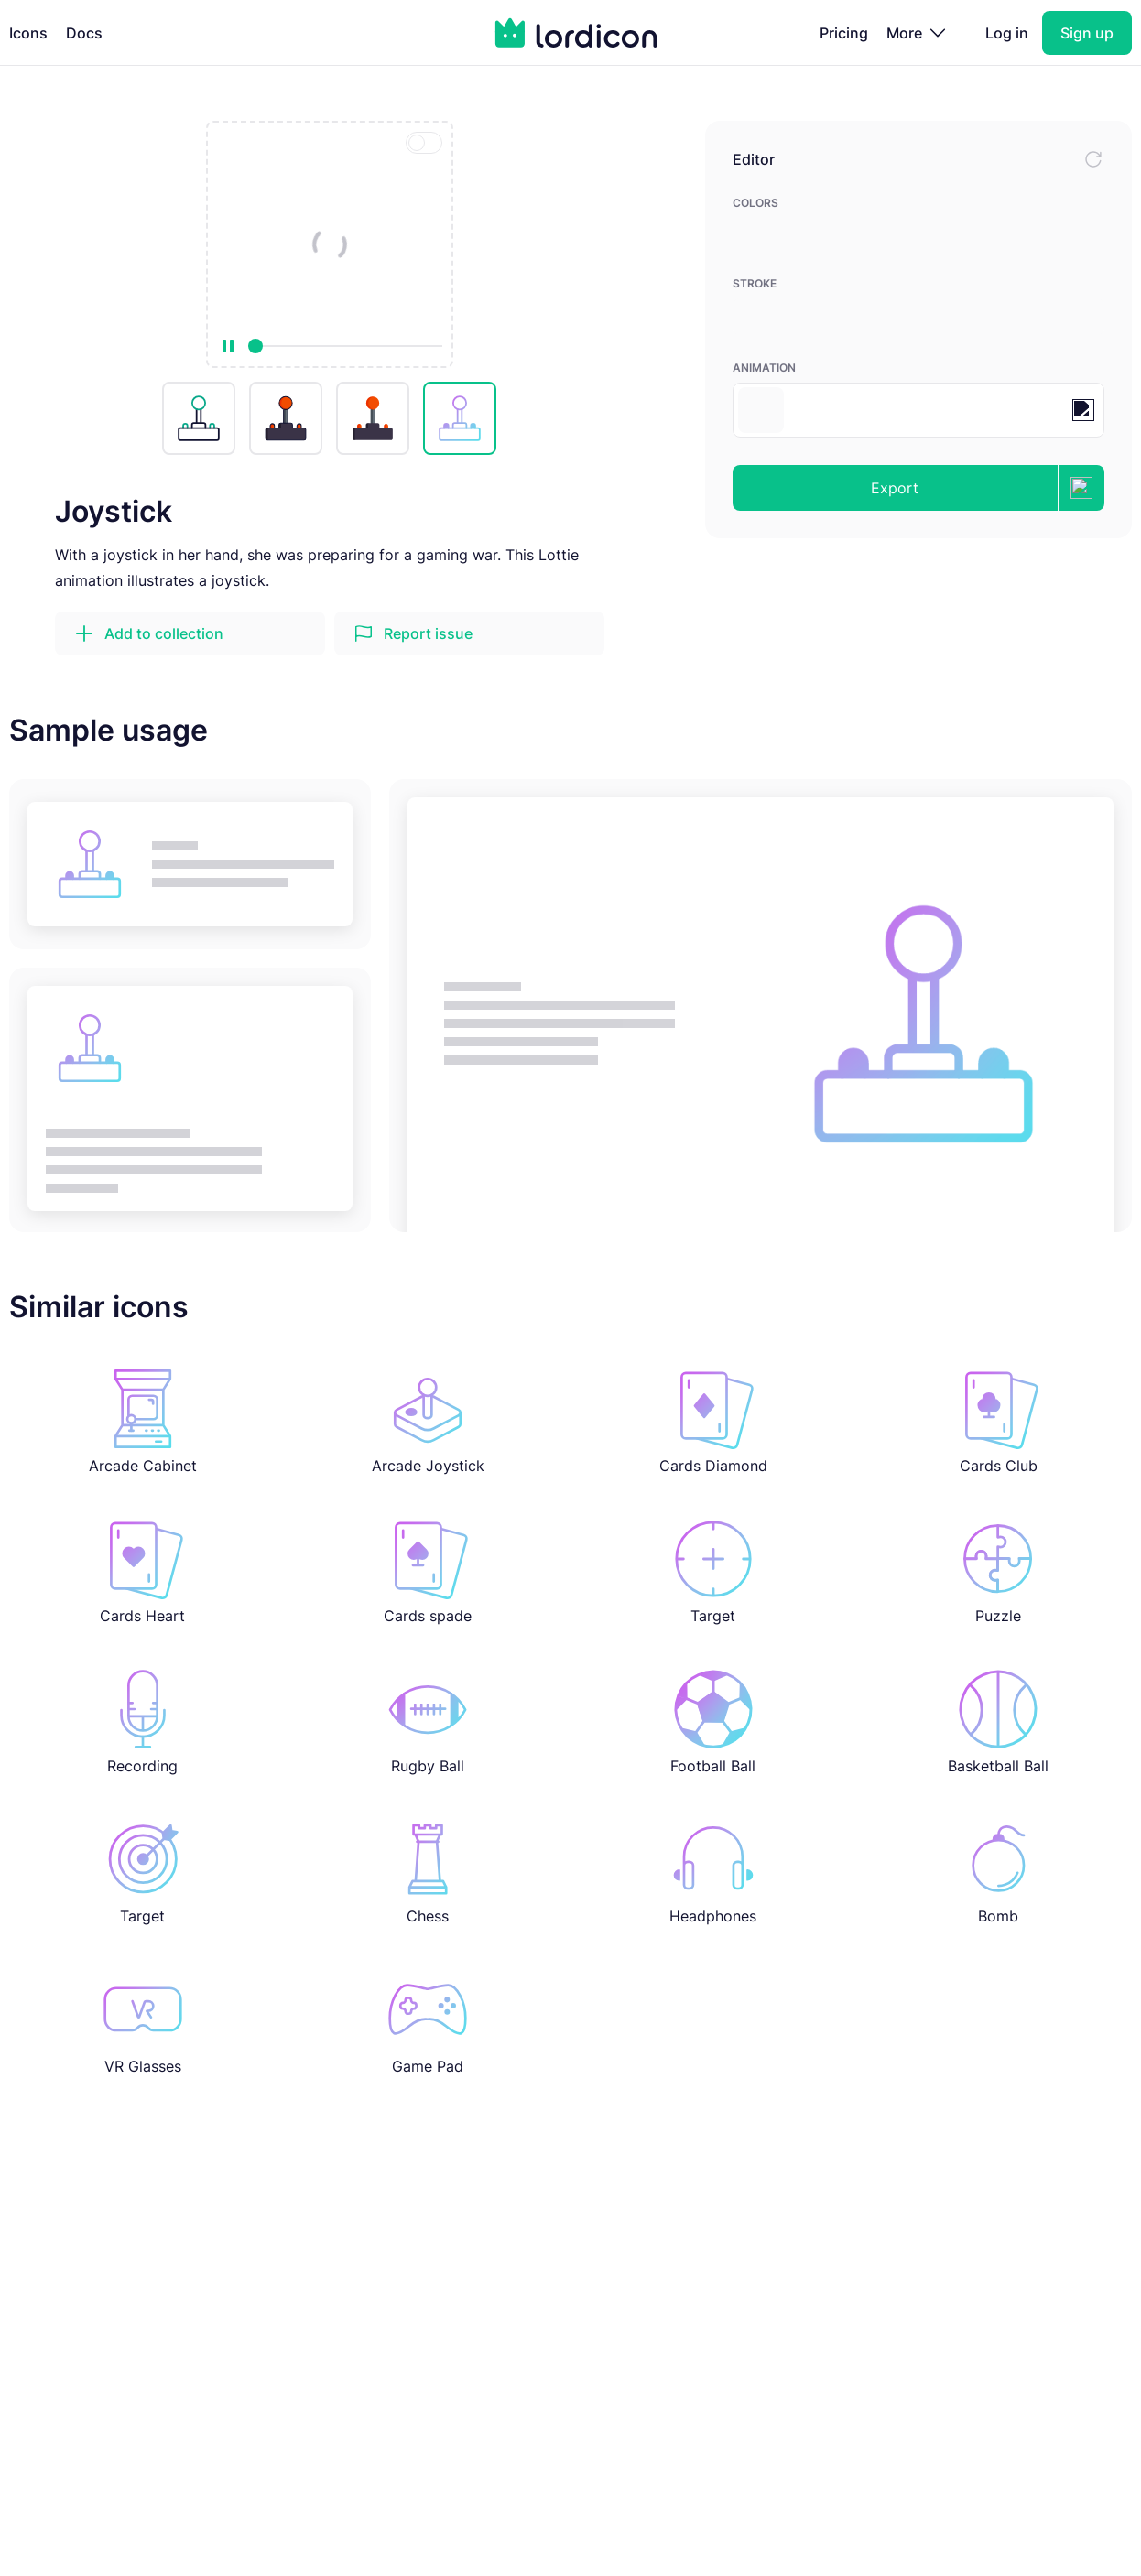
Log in (1006, 33)
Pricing (844, 33)
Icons (28, 33)
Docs (84, 33)
